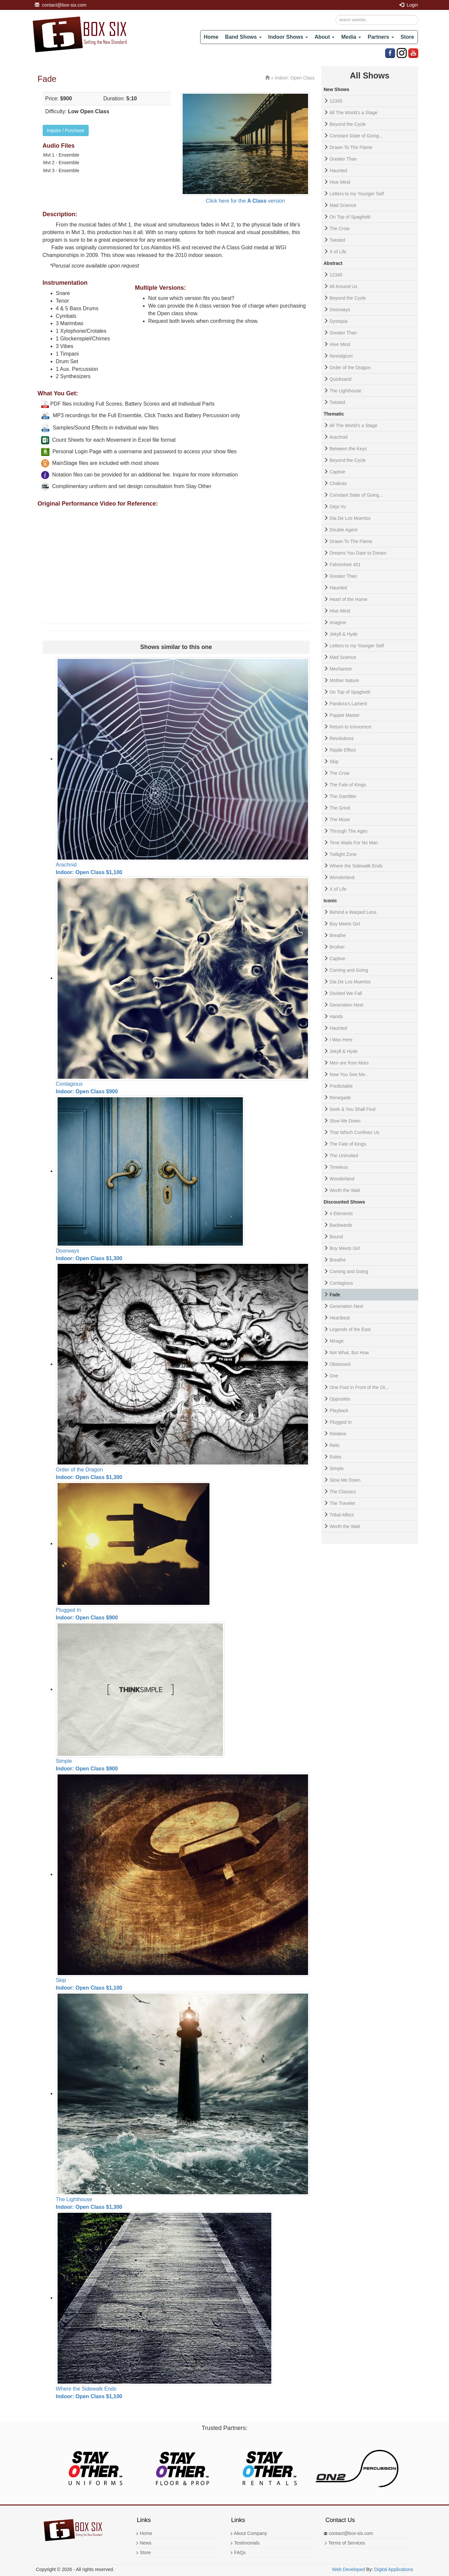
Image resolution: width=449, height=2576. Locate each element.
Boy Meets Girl (345, 923)
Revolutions (342, 738)
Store (407, 37)
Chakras (338, 483)
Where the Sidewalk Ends (356, 865)
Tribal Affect (342, 1514)
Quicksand (340, 379)
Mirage (337, 1341)
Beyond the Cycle (348, 124)
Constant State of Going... (356, 135)
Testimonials (245, 2543)
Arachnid (338, 437)
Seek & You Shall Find (353, 1109)
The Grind (340, 808)
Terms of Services (344, 2543)
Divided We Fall (346, 993)
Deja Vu (338, 506)
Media (351, 37)
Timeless (339, 1167)
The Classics (343, 1491)
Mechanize (341, 668)
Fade (335, 1294)
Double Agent (343, 529)
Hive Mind (340, 182)
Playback (339, 1410)
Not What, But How (349, 1352)
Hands (336, 1016)
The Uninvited (344, 1155)
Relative (338, 1433)
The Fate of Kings (348, 784)
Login (408, 5)
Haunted (338, 170)
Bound (336, 1236)
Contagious (341, 1283)
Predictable (341, 1086)
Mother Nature (344, 680)
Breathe (338, 935)
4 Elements (341, 1213)
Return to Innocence (350, 726)
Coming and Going (349, 970)
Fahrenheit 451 (345, 564)
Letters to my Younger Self (357, 193)
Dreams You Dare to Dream (358, 553)
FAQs (238, 2552)
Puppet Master (345, 715)
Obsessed (340, 1364)
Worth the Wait (345, 1190)
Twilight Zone (343, 854)
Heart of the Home (348, 599)
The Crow (340, 228)
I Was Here (341, 1039)
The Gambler (343, 796)
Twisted (337, 240)
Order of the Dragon (350, 367)
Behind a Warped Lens (353, 912)
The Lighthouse (346, 390)
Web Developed (348, 2569)
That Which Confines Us (355, 1132)
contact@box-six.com (60, 5)
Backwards (341, 1225)
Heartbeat (340, 1317)
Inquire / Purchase (66, 130)
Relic (335, 1445)
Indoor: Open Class (295, 77)
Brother (337, 947)
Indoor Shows (288, 37)
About (325, 37)
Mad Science (343, 205)
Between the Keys (348, 448)
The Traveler (343, 1503)
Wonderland (342, 877)
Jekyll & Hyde (344, 634)
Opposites (340, 1399)
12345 (336, 101)
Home (211, 37)
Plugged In (341, 1422)
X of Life (338, 251)
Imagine (338, 622)
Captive (337, 471)
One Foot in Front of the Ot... (359, 1387)
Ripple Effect (343, 750)
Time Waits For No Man (354, 842)
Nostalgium (341, 356)
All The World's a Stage (353, 112)
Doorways (340, 309)
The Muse (340, 819)
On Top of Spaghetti (350, 217)
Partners (381, 37)
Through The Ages (349, 831)
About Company (248, 2533)
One (334, 1375)
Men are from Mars (349, 1062)
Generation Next (346, 1005)
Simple (337, 1468)
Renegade (340, 1097)
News (143, 2543)
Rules (335, 1457)
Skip (334, 761)
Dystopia (338, 321)
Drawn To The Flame (351, 147)
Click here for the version (245, 201)
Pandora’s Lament (348, 703)
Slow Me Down (345, 1120)
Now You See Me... (349, 1074)
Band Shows (243, 37)
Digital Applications (393, 2569)
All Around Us (343, 286)
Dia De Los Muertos (350, 518)
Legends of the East (350, 1329)
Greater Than (343, 159)
